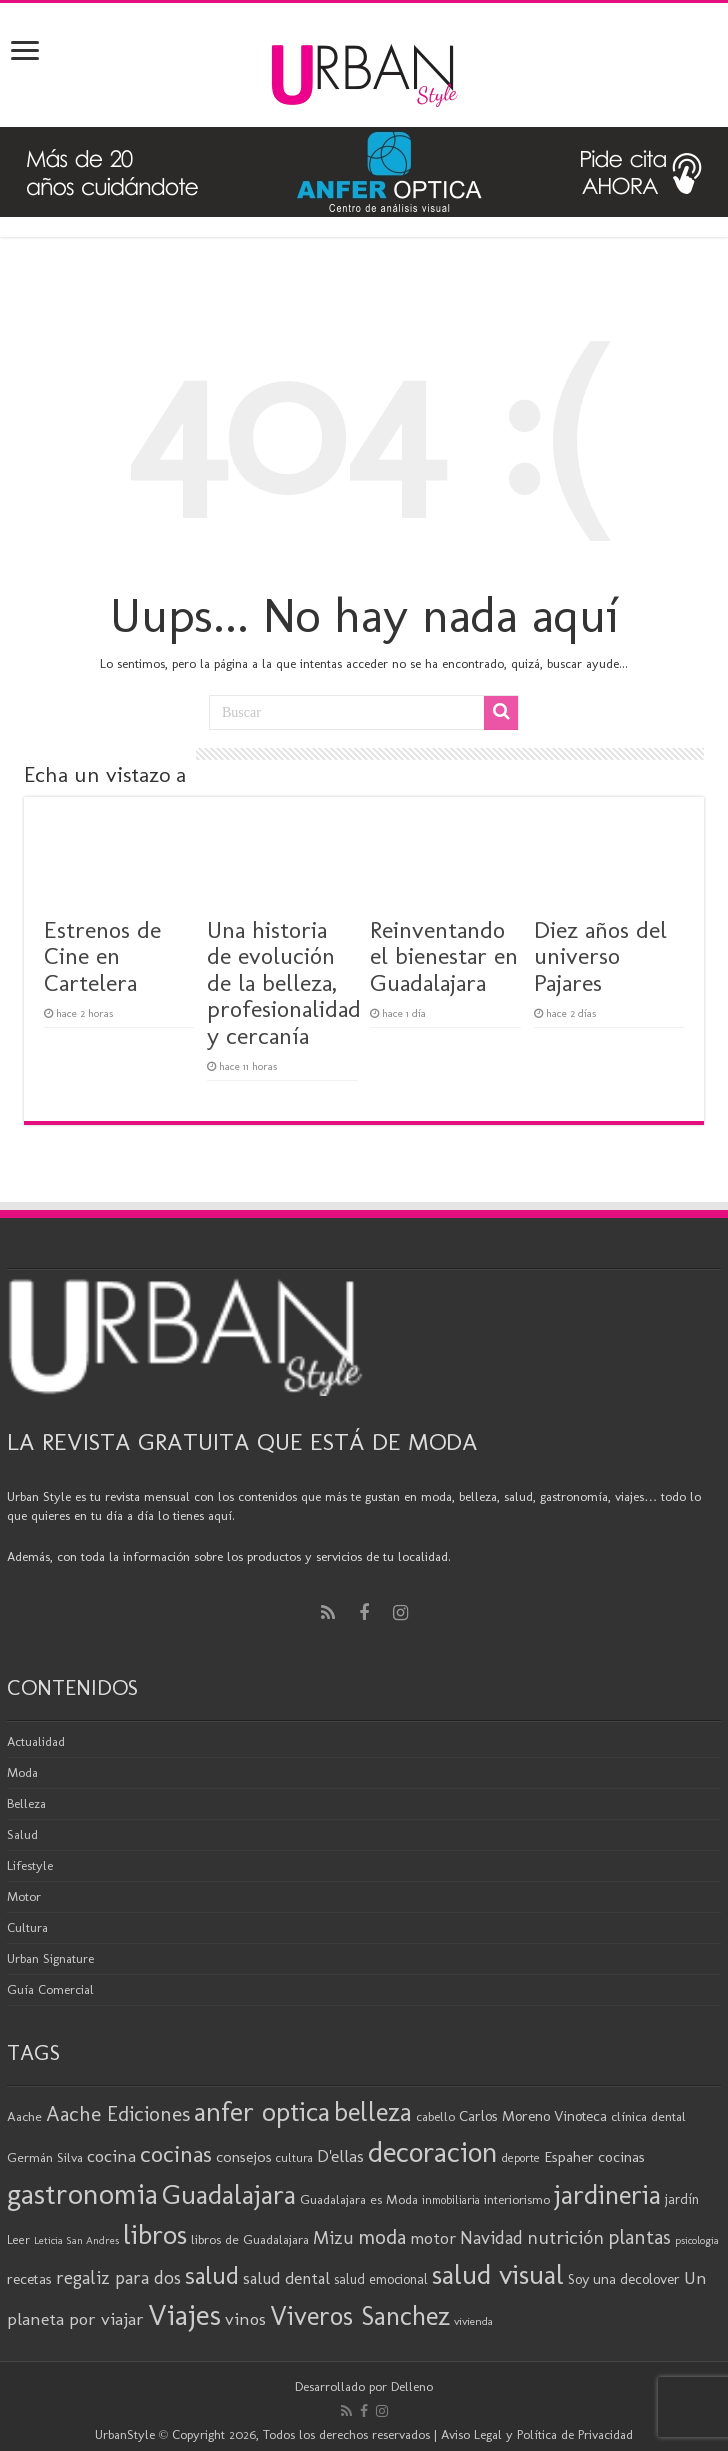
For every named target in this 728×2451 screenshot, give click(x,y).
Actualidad (36, 1741)
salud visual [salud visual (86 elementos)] (498, 2274)
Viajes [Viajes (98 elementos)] (184, 2314)
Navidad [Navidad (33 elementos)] (491, 2238)
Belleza (26, 1803)
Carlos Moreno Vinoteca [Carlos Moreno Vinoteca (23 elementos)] (533, 2116)
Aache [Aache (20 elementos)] (24, 2116)
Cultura (27, 1927)
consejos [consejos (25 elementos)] (244, 2156)
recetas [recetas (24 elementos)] (29, 2279)
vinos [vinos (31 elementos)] (245, 2319)
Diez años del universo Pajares (600, 956)
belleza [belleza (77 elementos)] (373, 2112)
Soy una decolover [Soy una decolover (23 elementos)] (624, 2279)
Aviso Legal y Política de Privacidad (537, 2434)
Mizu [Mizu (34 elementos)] (333, 2237)
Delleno (412, 2386)
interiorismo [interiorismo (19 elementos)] (517, 2199)
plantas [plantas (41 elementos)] (639, 2237)
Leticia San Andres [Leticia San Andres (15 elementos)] (76, 2240)
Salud (22, 1834)
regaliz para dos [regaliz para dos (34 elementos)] (118, 2277)
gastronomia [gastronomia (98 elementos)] (82, 2193)
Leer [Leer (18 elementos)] (18, 2239)
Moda (22, 1772)
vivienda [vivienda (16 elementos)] (473, 2321)
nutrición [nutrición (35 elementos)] (565, 2237)
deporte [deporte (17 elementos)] (521, 2158)
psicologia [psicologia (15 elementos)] (697, 2240)
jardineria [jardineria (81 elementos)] (607, 2194)
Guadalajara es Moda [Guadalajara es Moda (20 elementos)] (359, 2199)
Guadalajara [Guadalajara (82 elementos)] (229, 2194)
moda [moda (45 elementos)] (382, 2236)
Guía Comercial (50, 1989)
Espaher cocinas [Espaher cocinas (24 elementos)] (594, 2157)
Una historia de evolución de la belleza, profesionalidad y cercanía (284, 982)
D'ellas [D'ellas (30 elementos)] (340, 2156)
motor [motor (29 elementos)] (433, 2238)
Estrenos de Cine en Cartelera (102, 956)
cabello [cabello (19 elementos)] (435, 2116)
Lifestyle (30, 1865)
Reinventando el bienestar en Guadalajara (444, 956)
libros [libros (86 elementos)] (155, 2234)
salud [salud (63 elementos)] (212, 2275)
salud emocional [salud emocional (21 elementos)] (381, 2279)
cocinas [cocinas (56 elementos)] (176, 2154)
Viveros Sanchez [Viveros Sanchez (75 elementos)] (360, 2316)
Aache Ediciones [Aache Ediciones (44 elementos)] (118, 2113)
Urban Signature (50, 1958)
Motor (24, 1896)
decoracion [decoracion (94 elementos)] (433, 2152)
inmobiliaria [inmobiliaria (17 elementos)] (451, 2200)
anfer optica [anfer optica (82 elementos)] (262, 2111)
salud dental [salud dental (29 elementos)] (286, 2278)
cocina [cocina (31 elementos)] (111, 2156)
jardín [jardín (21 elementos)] (682, 2199)
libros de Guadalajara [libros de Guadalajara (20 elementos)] (250, 2239)
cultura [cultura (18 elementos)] (294, 2157)
